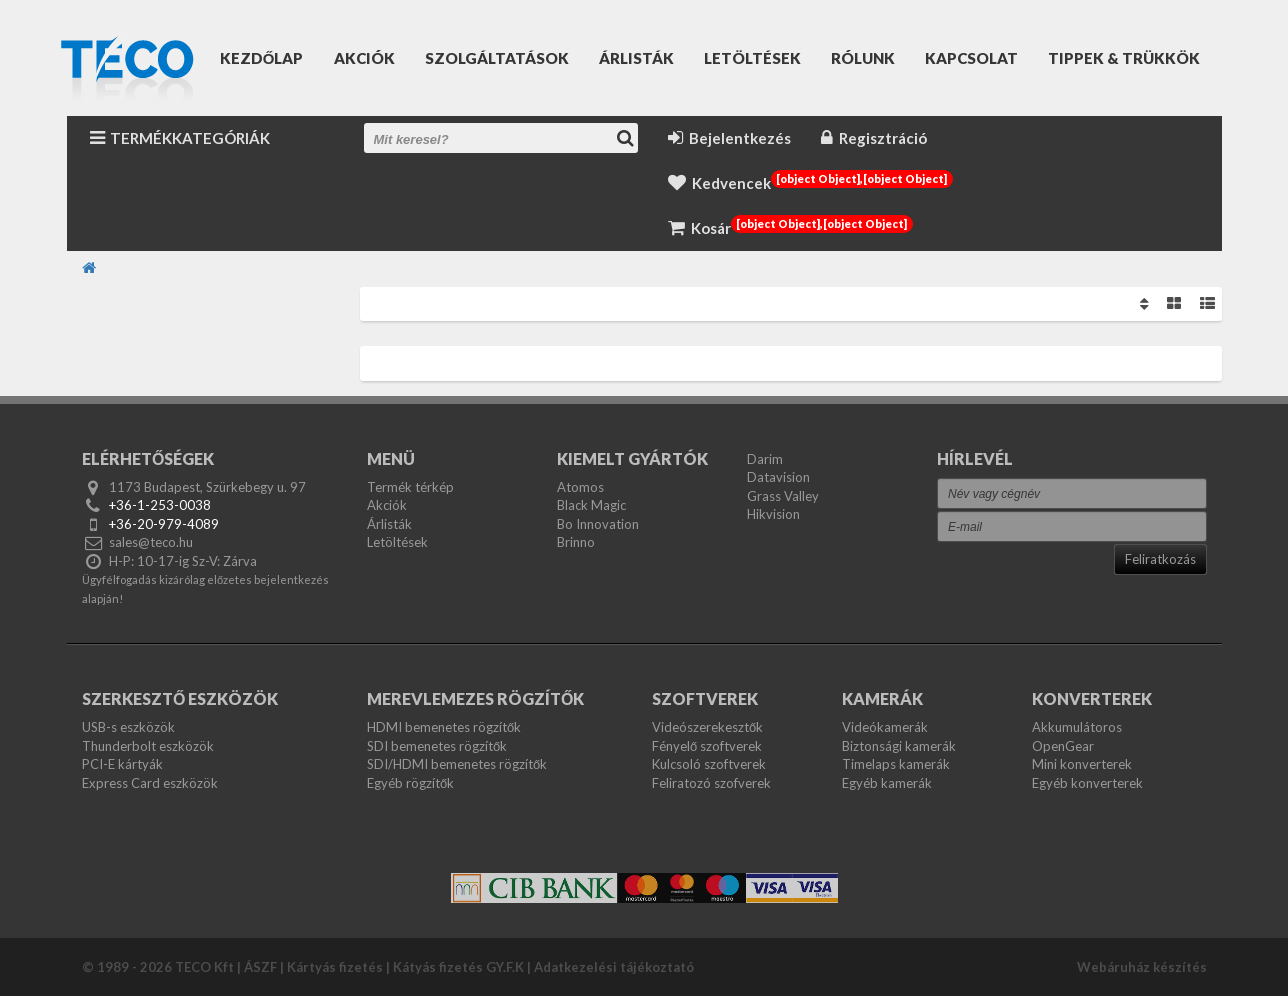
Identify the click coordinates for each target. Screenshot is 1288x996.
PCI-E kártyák (122, 764)
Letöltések (752, 58)
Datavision (778, 477)
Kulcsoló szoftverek (709, 764)
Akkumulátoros (1077, 727)
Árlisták (636, 58)
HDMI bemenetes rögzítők (444, 727)
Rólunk (863, 58)
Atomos (580, 487)
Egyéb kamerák (887, 783)
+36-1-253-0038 (160, 505)
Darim (765, 459)
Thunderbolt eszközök (148, 746)
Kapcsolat (971, 58)
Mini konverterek (1082, 764)
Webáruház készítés (1142, 967)
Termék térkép (410, 487)
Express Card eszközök (150, 783)
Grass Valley (783, 496)
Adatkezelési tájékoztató (614, 967)
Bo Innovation (598, 524)
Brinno (576, 542)
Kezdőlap (262, 58)
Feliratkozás (1160, 559)
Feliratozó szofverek (711, 783)
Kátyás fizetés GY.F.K (458, 967)
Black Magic (591, 505)
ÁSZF (260, 967)
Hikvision (773, 514)
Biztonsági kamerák (899, 746)
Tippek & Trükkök (1124, 58)
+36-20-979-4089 (164, 524)
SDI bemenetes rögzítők (437, 746)
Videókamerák (885, 727)
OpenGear (1063, 746)
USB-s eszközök (128, 727)
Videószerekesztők (707, 727)
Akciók (364, 58)
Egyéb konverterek (1087, 783)
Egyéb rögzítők (410, 783)
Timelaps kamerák (896, 764)
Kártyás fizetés (335, 967)
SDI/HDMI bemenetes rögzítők (457, 764)
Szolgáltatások (497, 58)
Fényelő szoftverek (707, 746)
